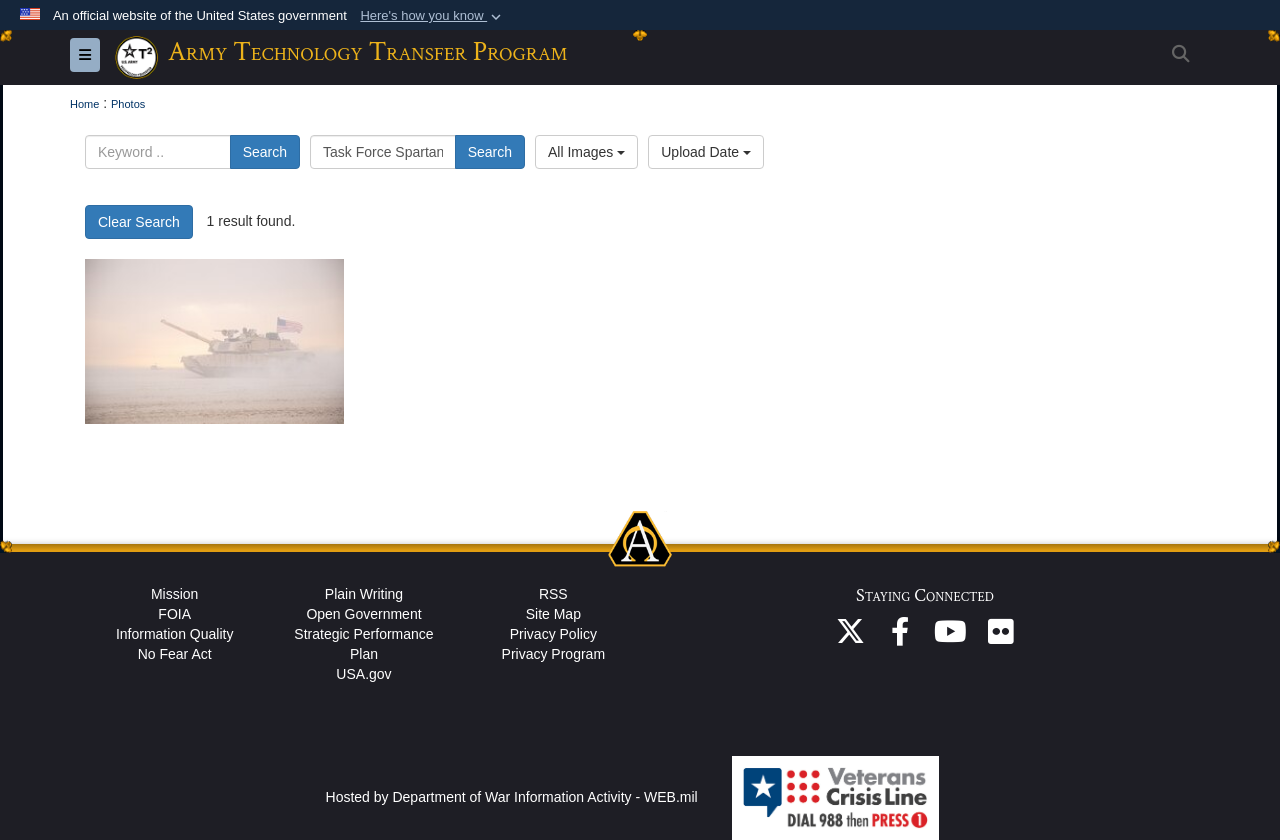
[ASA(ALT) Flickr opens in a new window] (1000, 637)
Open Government (363, 614)
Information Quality (175, 634)
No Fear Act (175, 654)
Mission (174, 594)
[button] (432, 16)
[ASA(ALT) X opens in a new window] (850, 637)
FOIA (174, 614)
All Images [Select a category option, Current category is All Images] (586, 152)
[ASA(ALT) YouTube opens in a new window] (950, 637)
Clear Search (139, 222)
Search (265, 152)
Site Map (553, 614)
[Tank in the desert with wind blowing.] (214, 341)
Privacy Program (553, 654)
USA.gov (363, 674)
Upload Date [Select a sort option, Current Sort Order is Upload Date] (706, 152)
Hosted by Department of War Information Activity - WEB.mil (512, 797)
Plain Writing (364, 594)
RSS (553, 594)
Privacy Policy (553, 634)
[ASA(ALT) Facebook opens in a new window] (900, 637)
